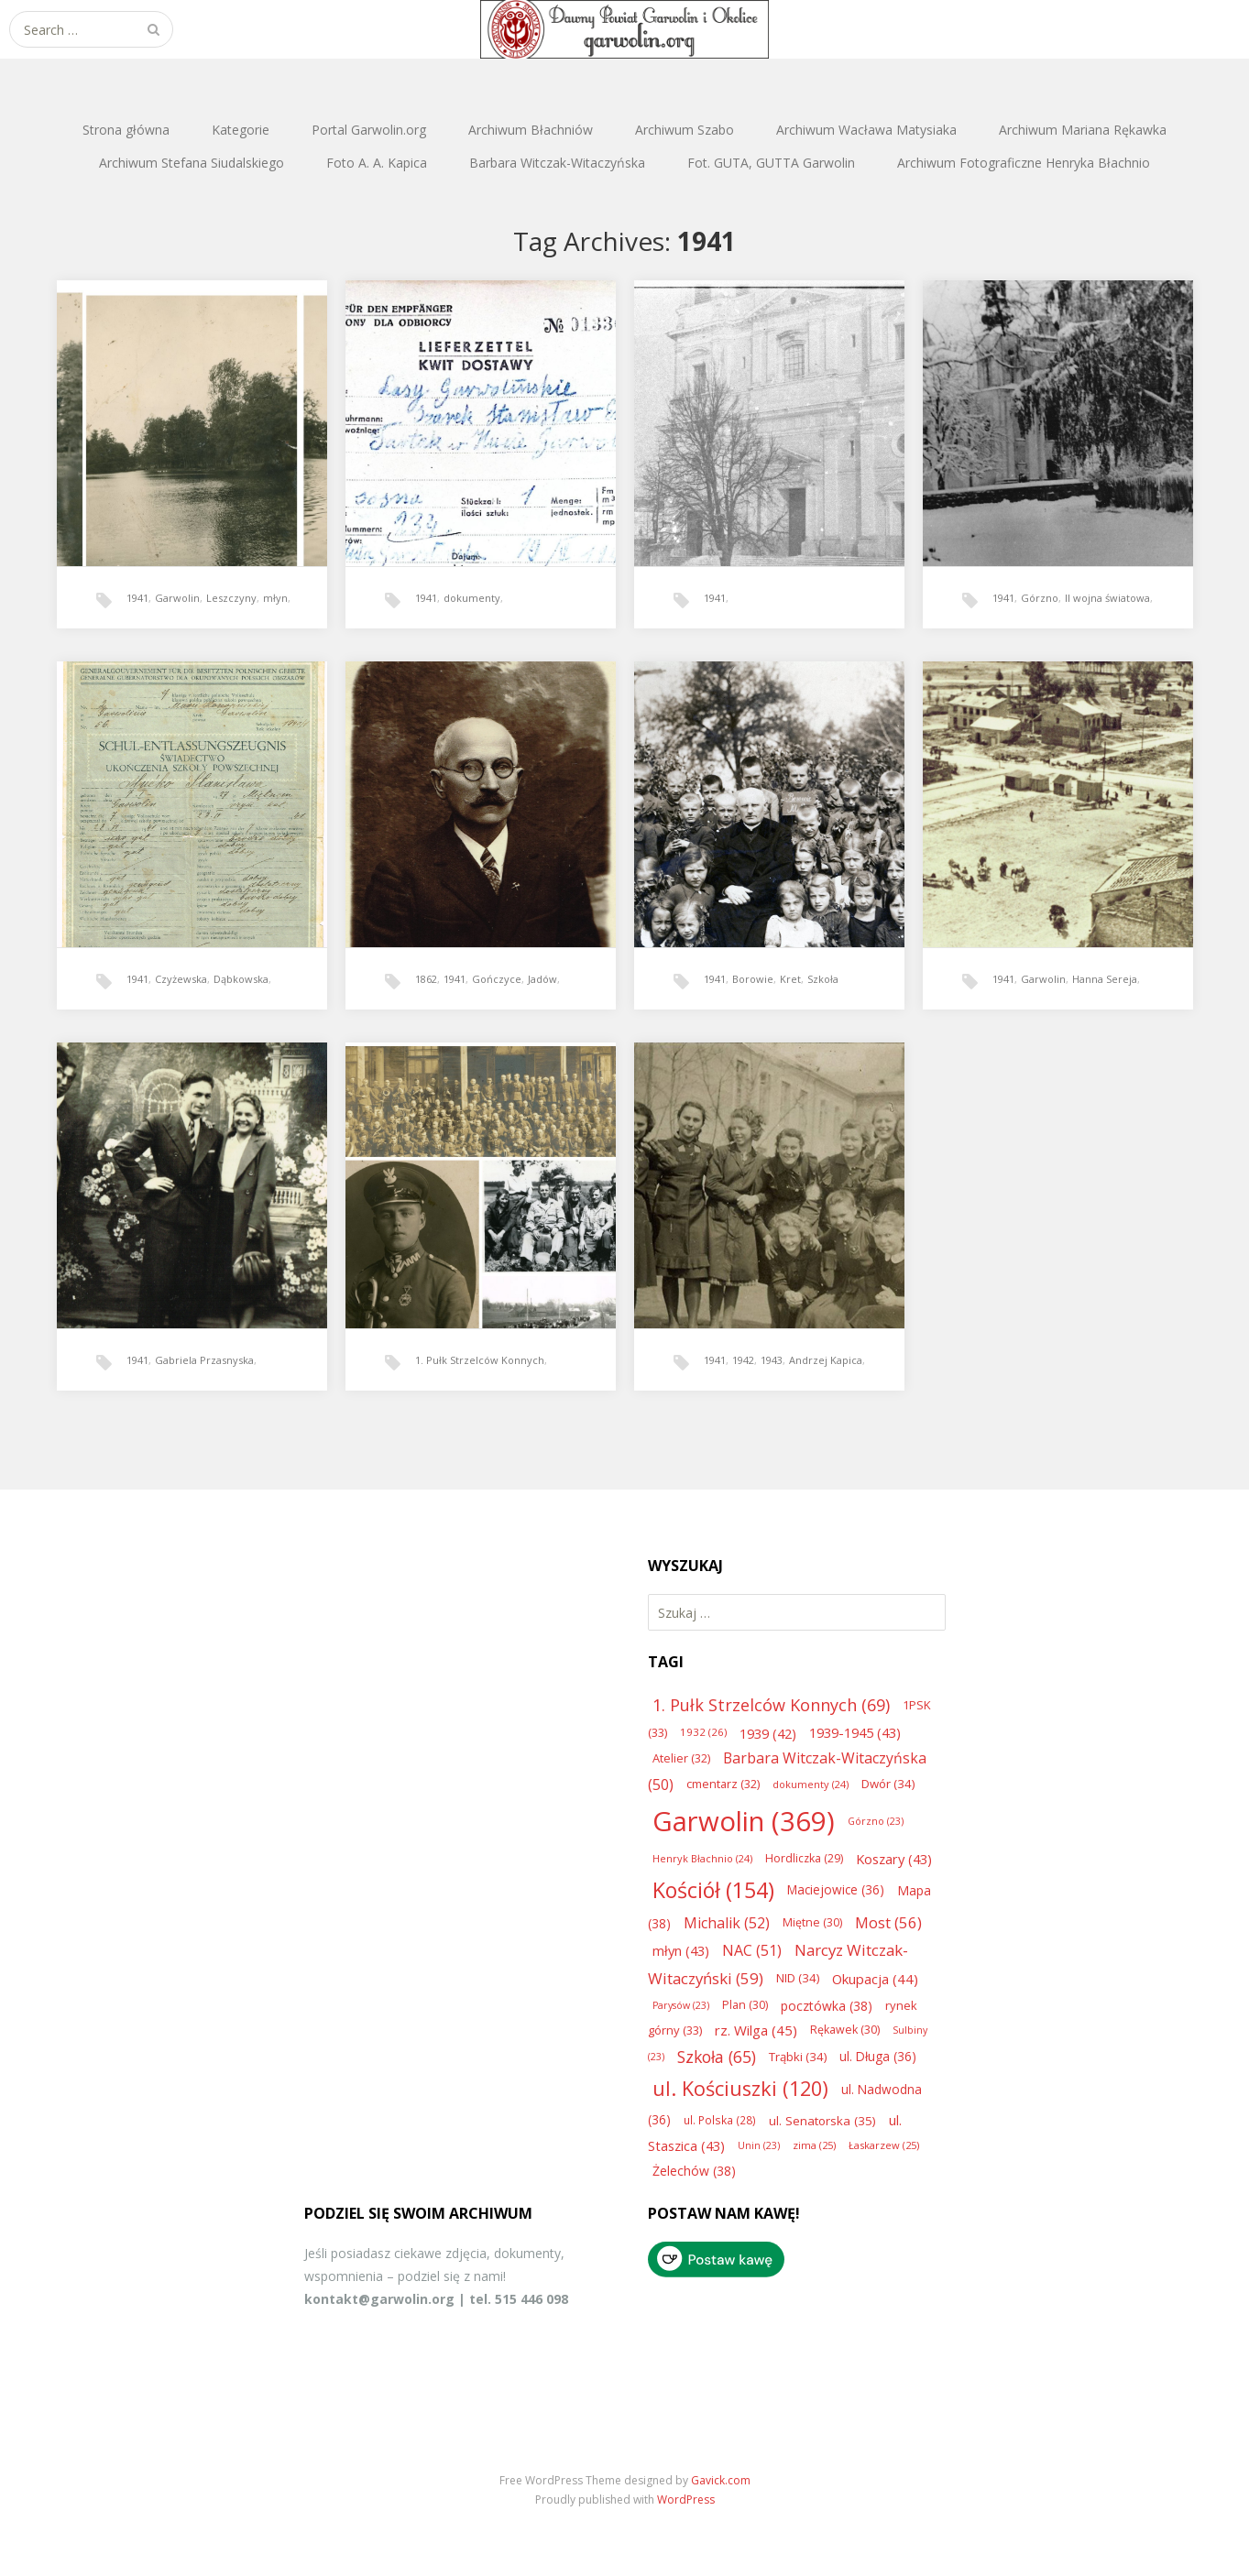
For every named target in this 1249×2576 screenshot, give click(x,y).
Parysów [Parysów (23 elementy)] (680, 2005)
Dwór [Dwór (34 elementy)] (888, 1783)
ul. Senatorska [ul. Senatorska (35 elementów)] (822, 2120)
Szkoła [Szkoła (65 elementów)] (716, 2057)
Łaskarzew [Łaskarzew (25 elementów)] (884, 2145)
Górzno (1039, 598)
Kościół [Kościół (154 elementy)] (713, 1890)
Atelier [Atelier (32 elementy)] (681, 1758)
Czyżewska (181, 979)
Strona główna (126, 129)
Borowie (752, 979)
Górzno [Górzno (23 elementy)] (876, 1821)
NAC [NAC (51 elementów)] (752, 1950)
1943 (772, 1360)
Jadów (542, 979)
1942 (743, 1360)
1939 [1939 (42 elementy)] (768, 1733)
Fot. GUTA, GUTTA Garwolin (771, 162)
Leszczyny (231, 598)
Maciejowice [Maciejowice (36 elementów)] (835, 1889)
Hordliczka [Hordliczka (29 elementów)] (804, 1858)
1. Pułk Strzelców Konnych (479, 1360)
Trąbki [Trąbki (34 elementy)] (798, 2056)
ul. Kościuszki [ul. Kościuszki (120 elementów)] (740, 2088)
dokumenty (472, 598)
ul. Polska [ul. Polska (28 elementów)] (720, 2119)
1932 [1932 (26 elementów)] (703, 1732)
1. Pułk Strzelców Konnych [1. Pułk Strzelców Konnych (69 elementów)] (771, 1705)
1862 (426, 979)
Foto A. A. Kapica (376, 162)
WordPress (686, 2499)
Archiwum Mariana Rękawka (1083, 129)
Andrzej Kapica (825, 1360)
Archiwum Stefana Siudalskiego (191, 162)
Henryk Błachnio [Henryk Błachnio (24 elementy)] (702, 1858)
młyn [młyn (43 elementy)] (680, 1950)
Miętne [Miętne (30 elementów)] (812, 1922)
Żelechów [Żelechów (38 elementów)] (694, 2170)
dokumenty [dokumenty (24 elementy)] (810, 1784)
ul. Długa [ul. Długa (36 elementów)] (877, 2056)
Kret (790, 979)
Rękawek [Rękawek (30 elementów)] (845, 2029)
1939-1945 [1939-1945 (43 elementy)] (855, 1732)
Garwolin (177, 598)
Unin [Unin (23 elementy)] (759, 2145)
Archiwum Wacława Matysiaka (866, 129)
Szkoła (822, 979)
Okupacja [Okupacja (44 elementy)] (875, 1979)
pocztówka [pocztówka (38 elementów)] (826, 2005)
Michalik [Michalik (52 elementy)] (727, 1923)
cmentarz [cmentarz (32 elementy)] (723, 1783)
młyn (275, 598)
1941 (137, 598)
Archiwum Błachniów (530, 129)
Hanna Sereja (1104, 979)
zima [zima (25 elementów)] (814, 2145)
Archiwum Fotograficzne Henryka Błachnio (1023, 162)
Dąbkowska (241, 979)
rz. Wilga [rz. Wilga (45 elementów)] (756, 2030)
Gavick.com (720, 2480)
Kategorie (240, 129)
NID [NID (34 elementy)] (797, 1978)
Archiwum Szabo (684, 129)
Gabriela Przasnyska (204, 1360)
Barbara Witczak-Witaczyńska (557, 162)
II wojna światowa (1107, 598)
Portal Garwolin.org (369, 129)
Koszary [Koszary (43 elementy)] (894, 1859)
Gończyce (496, 979)
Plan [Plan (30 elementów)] (745, 2005)
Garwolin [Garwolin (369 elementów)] (743, 1821)
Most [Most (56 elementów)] (888, 1922)
